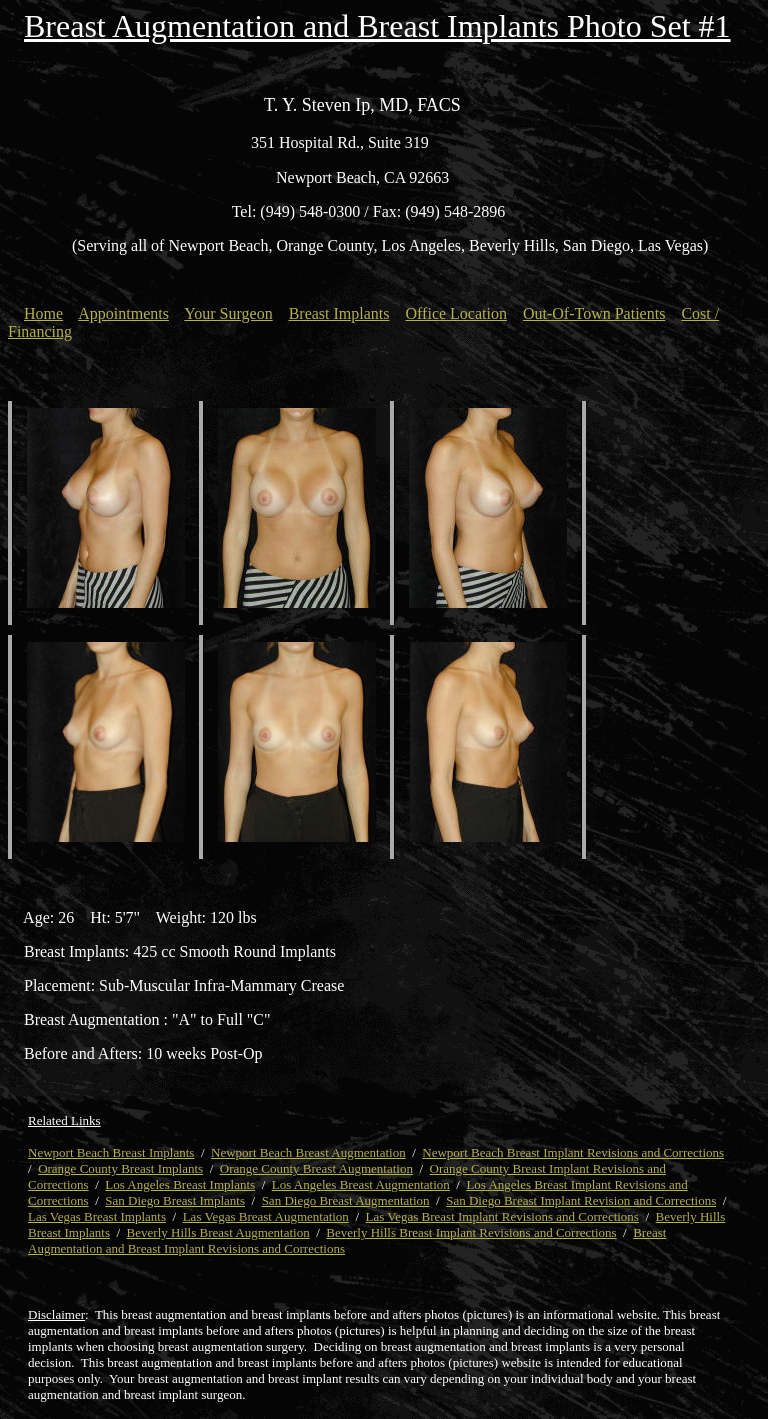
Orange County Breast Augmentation (316, 1168)
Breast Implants (339, 313)
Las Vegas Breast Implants (97, 1216)
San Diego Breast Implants (175, 1200)
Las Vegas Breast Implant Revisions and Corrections (502, 1216)
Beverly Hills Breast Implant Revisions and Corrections (471, 1232)
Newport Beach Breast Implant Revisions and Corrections (573, 1152)
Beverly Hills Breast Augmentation (218, 1232)
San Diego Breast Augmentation (346, 1200)
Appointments (123, 313)
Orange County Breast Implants (120, 1168)
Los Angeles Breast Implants (180, 1184)
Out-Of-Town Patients (594, 313)
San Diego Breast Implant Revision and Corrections (581, 1200)
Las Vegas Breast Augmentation (266, 1216)
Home (43, 313)
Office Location (456, 313)
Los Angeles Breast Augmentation (361, 1184)
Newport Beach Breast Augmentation (308, 1152)
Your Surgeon (228, 313)
